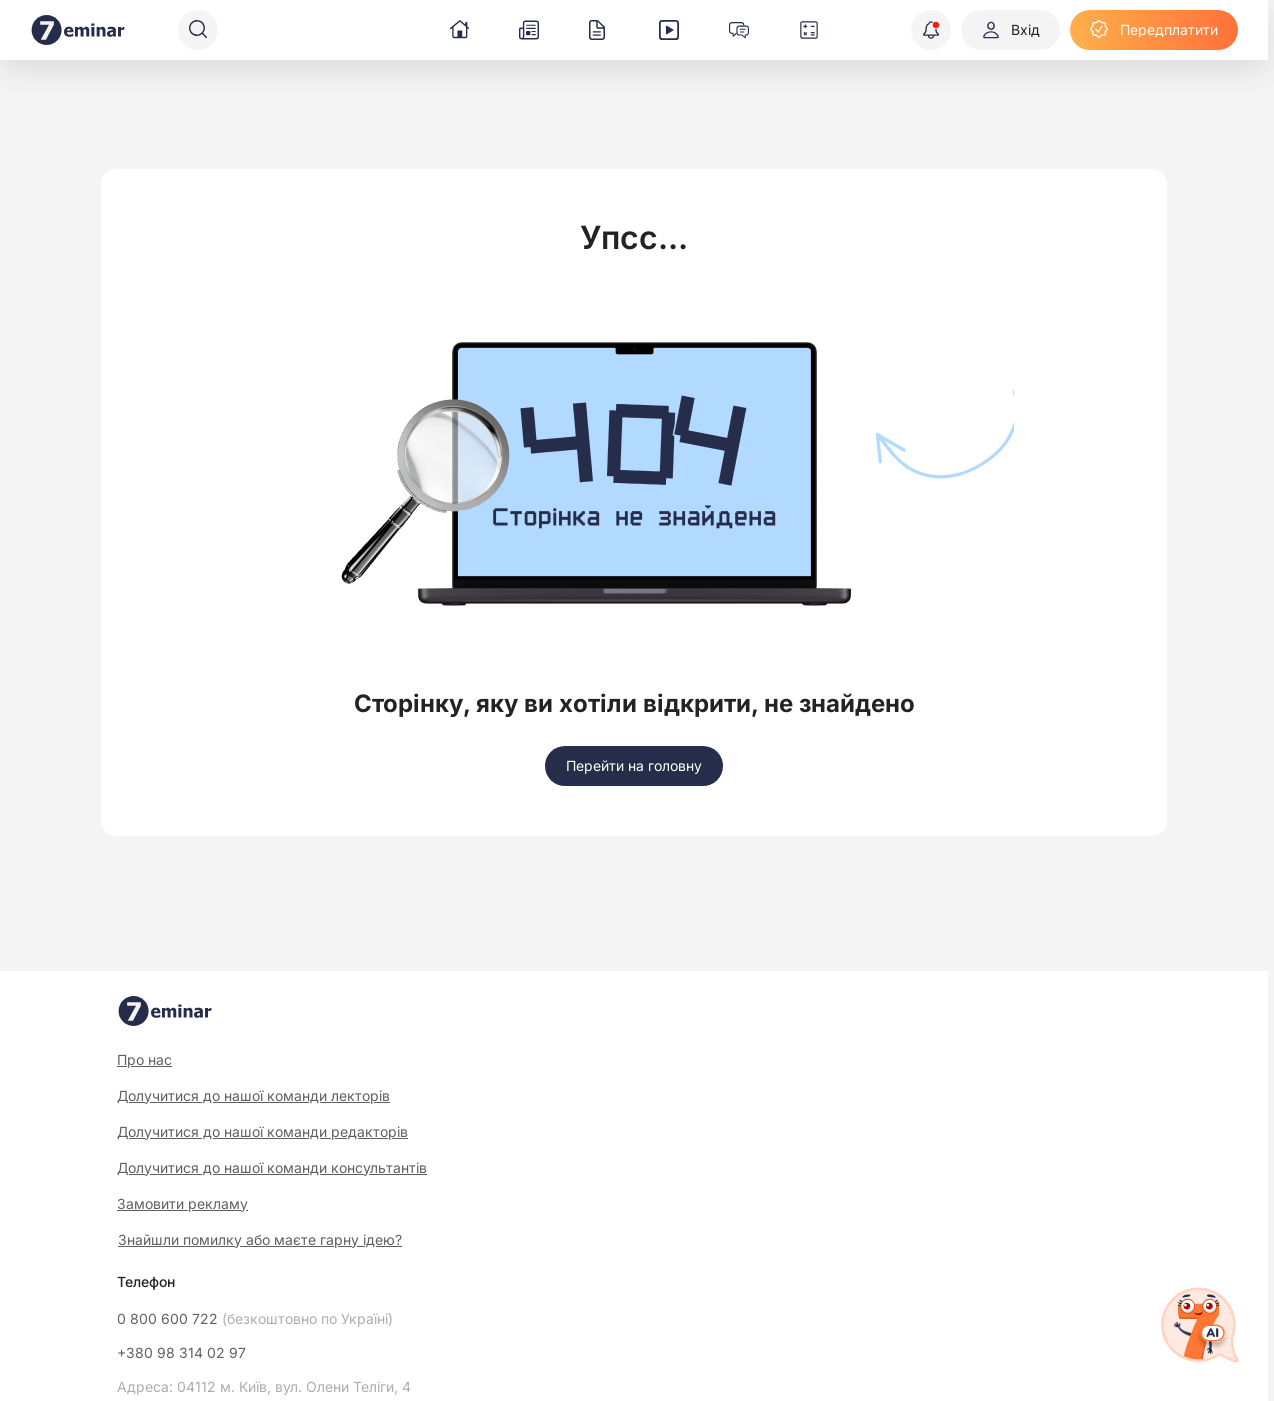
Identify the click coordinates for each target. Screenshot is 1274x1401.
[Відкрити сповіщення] (931, 30)
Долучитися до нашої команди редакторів (262, 1131)
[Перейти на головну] (634, 766)
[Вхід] (1010, 30)
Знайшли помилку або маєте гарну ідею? (260, 1240)
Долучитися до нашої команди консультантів (272, 1167)
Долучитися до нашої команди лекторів (253, 1095)
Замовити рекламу (182, 1203)
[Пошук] (198, 30)
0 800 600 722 (255, 1319)
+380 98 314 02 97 (181, 1353)
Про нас (144, 1059)
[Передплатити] (1154, 30)
